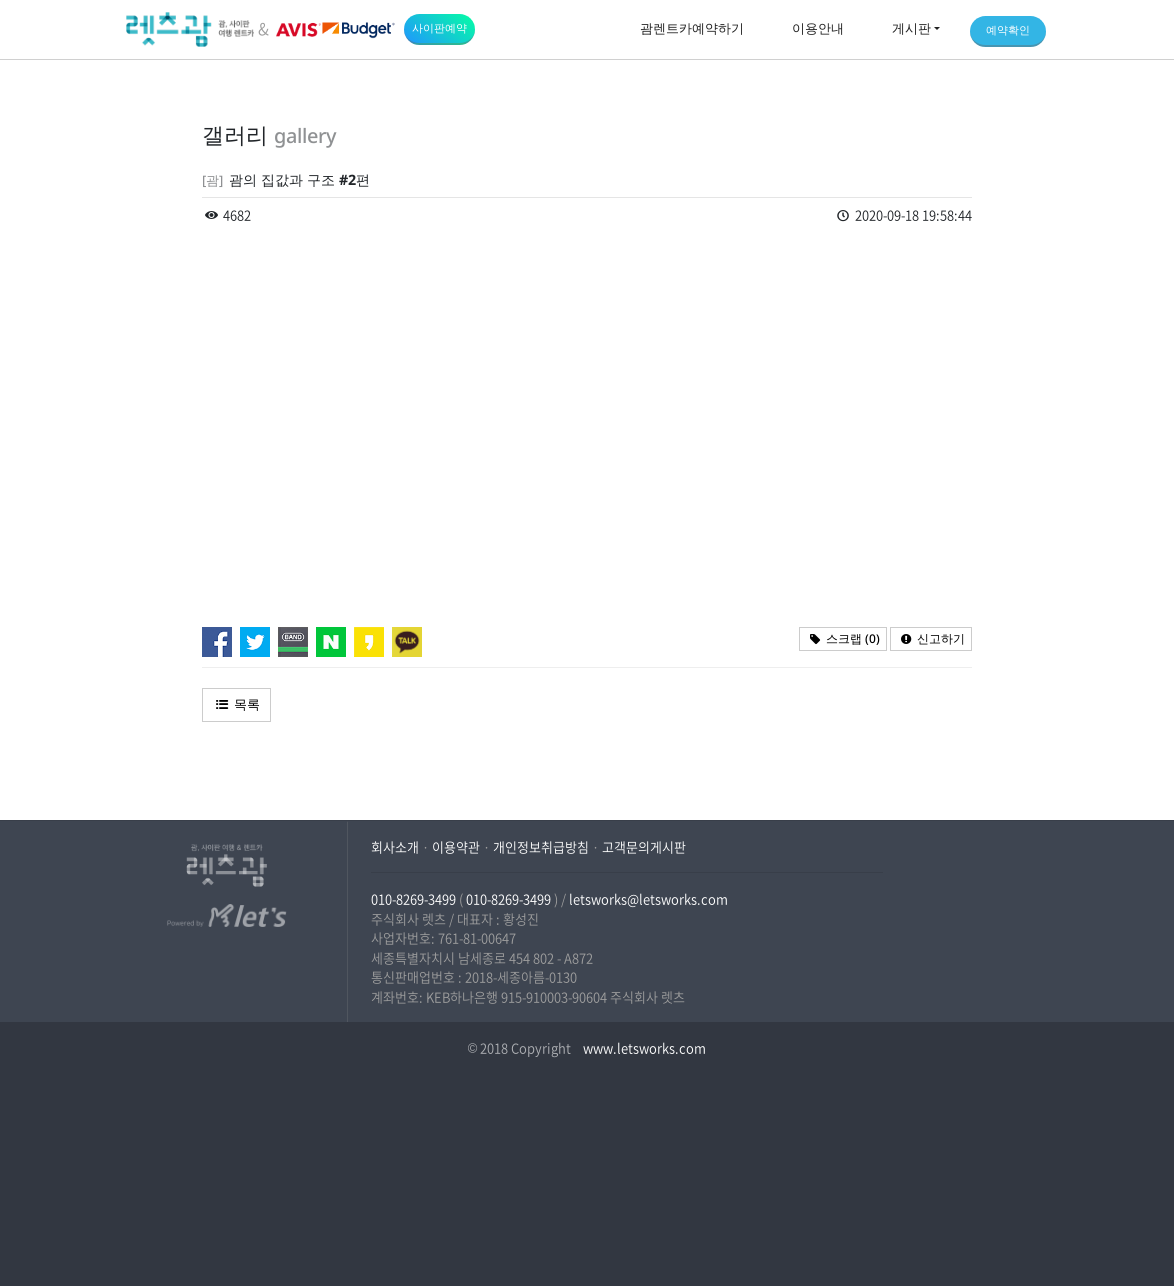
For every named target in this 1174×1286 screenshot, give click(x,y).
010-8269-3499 (413, 898)
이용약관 (456, 846)
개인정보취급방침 (541, 846)
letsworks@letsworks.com (648, 898)
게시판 (911, 28)
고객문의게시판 (644, 846)
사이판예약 (439, 27)
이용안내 (818, 28)
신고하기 (931, 638)
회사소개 (395, 846)
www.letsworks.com (643, 1047)
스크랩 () (843, 638)
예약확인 (1008, 29)
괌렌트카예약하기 (692, 28)
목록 (236, 704)
